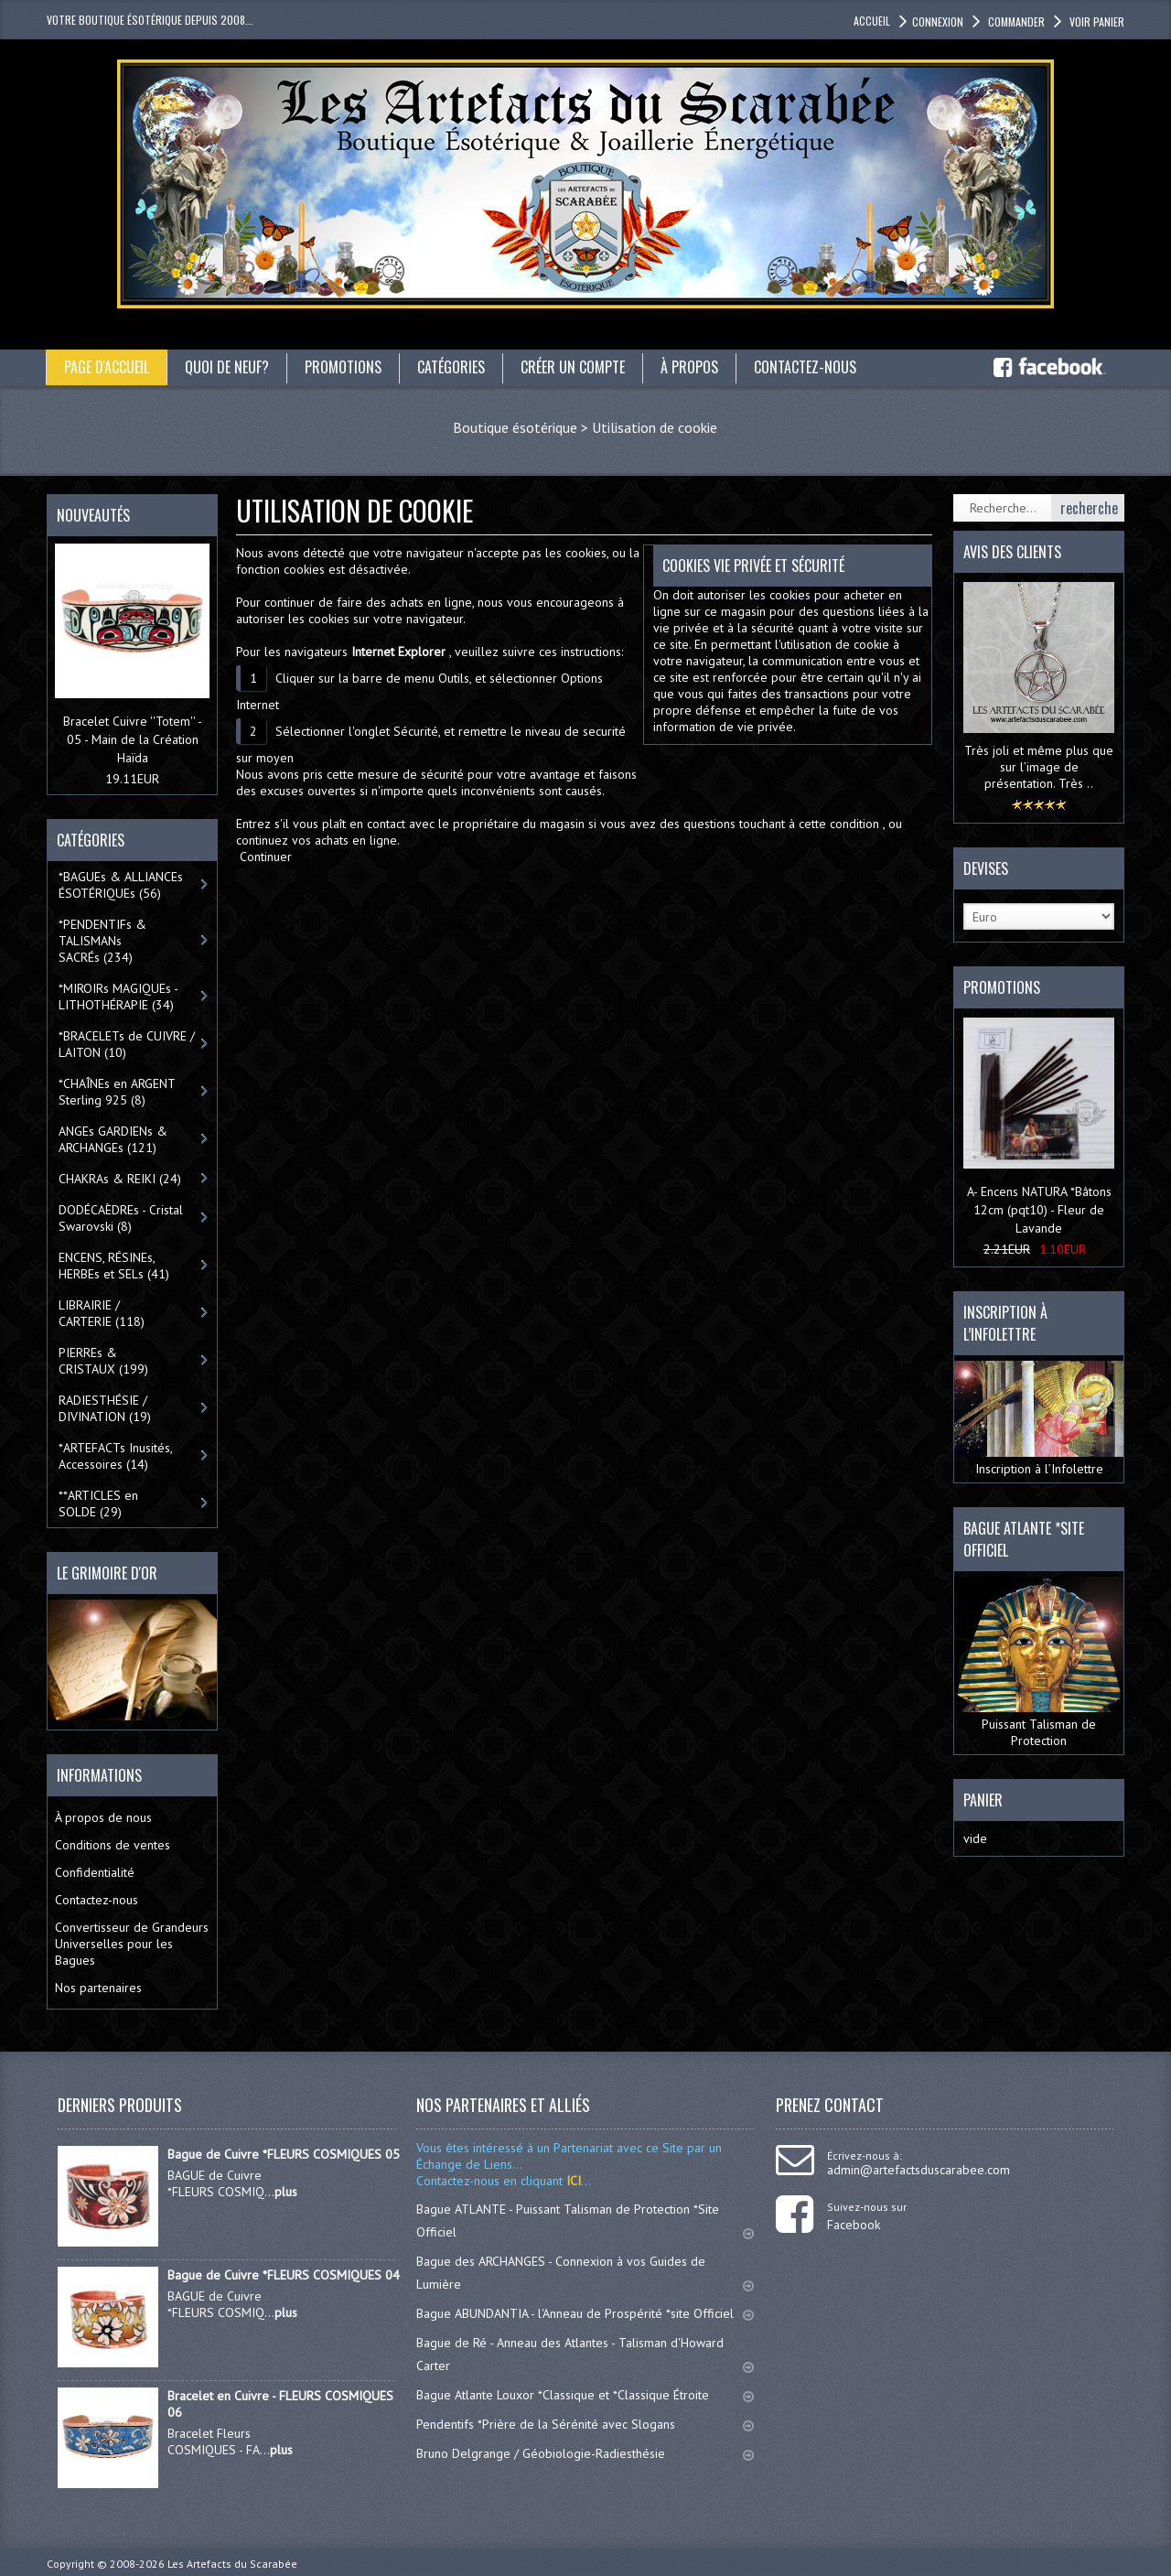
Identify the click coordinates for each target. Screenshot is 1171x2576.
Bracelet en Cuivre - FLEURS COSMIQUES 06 (280, 2403)
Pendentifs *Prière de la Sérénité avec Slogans (585, 2424)
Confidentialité (94, 1872)
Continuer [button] (266, 856)
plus (285, 2191)
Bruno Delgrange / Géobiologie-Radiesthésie (585, 2453)
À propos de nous (103, 1817)
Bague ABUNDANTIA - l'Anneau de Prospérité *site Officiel (585, 2313)
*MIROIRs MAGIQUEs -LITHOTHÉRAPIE (118, 996)
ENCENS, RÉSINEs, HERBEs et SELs (114, 1265)
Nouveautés (93, 515)
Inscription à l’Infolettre (1038, 1419)
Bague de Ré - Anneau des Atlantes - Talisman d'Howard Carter (585, 2354)
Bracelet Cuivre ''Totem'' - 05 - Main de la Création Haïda (132, 739)
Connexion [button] (937, 21)
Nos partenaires (98, 1987)
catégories (451, 367)
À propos (689, 367)
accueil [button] (872, 20)
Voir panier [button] (1095, 21)
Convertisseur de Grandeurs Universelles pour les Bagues (132, 1943)
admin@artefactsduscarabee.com (918, 2169)
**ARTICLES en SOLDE (98, 1503)
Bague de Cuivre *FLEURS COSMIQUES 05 (283, 2154)
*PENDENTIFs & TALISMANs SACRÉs (102, 940)
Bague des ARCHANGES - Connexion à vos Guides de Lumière (585, 2272)
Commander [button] (1015, 21)
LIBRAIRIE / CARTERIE (102, 1313)
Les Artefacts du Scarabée (232, 2564)
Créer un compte (573, 367)
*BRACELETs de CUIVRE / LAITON (127, 1044)
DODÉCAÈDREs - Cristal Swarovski (121, 1218)
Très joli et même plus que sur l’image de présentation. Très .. (1038, 767)
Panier (983, 1800)
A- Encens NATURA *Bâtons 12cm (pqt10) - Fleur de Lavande (1039, 1209)
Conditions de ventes (112, 1845)
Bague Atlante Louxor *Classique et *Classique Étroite (585, 2395)
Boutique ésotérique (515, 427)
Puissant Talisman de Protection (1038, 1663)
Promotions (343, 367)
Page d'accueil (106, 367)
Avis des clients (1012, 552)
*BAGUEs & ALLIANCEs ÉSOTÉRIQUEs (121, 884)
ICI (572, 2180)
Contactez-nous (805, 367)
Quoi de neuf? (227, 367)
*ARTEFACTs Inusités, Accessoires (116, 1455)
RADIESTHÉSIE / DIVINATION (105, 1408)
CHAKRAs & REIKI (120, 1178)
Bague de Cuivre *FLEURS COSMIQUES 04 (283, 2275)
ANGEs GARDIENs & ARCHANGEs (113, 1139)
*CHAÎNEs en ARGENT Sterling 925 (117, 1091)
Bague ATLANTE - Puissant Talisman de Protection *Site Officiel (585, 2220)
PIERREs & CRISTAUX (103, 1360)
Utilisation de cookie (654, 427)
